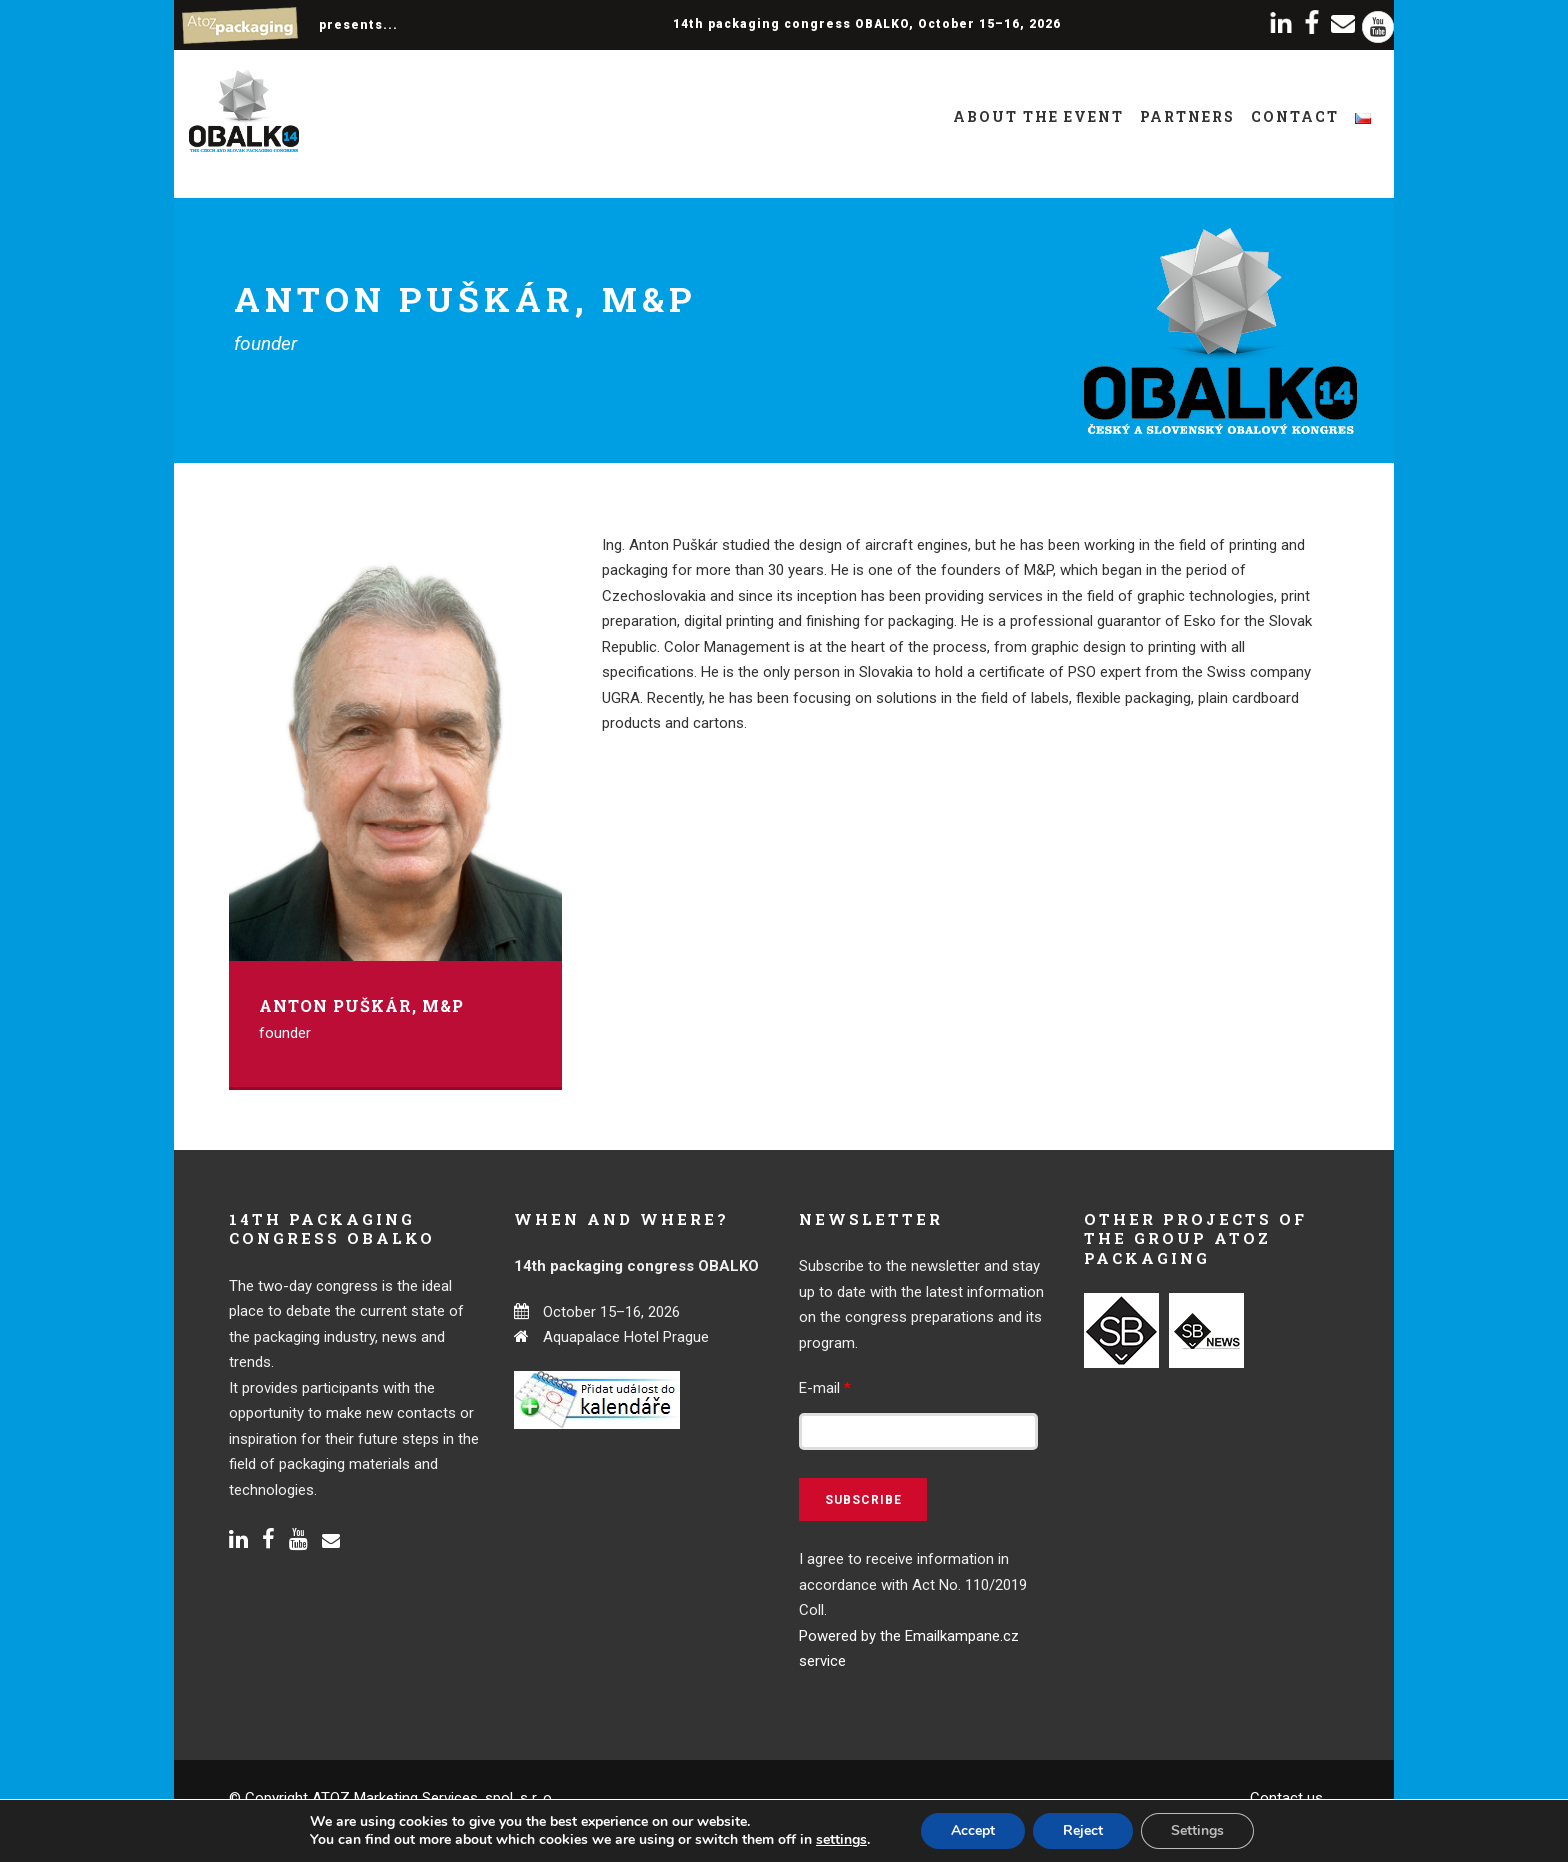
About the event (1038, 116)
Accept (973, 1830)
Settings (1197, 1830)
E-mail (825, 1388)
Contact (1295, 116)
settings (841, 1840)
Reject (1083, 1830)
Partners (1187, 116)
